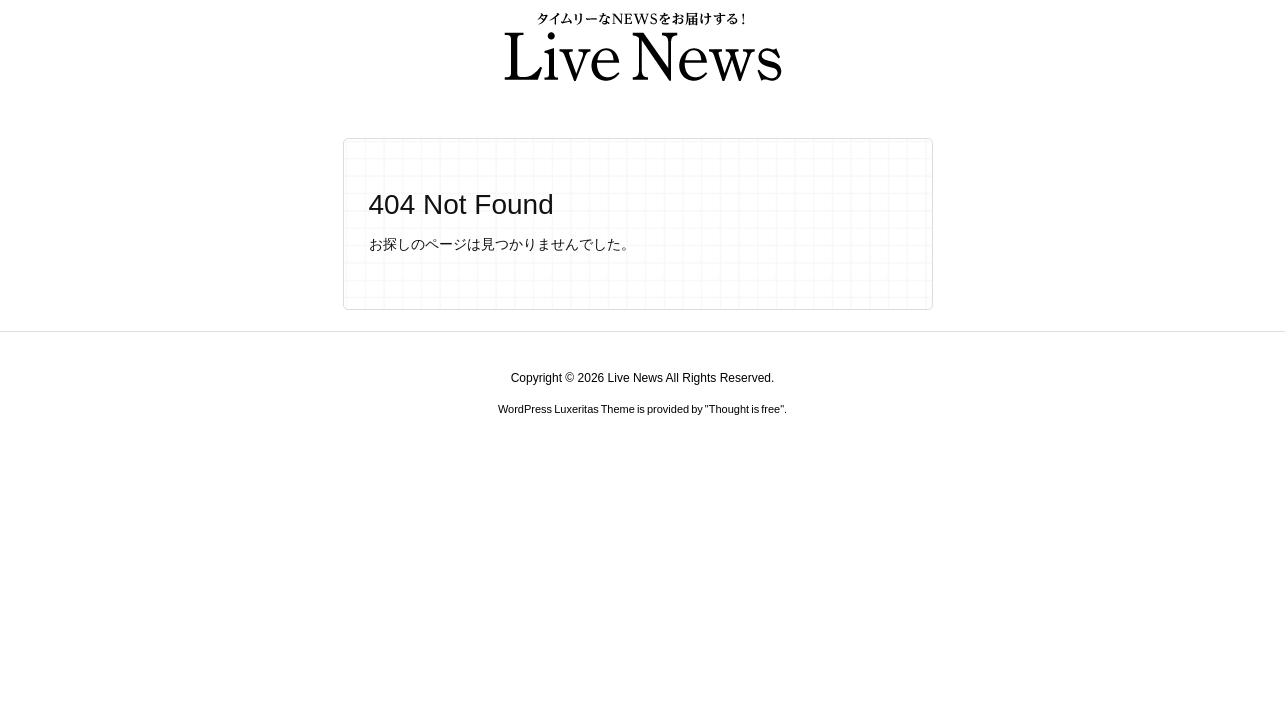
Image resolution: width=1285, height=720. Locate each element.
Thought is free (744, 409)
